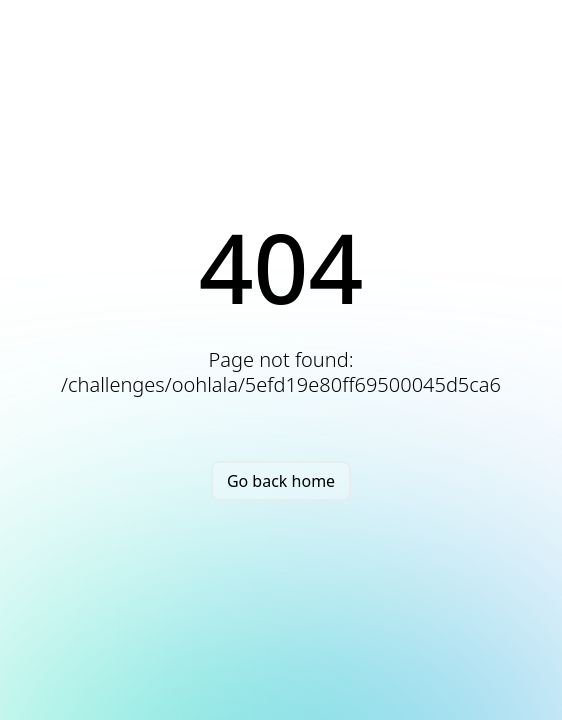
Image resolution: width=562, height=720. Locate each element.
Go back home (281, 481)
